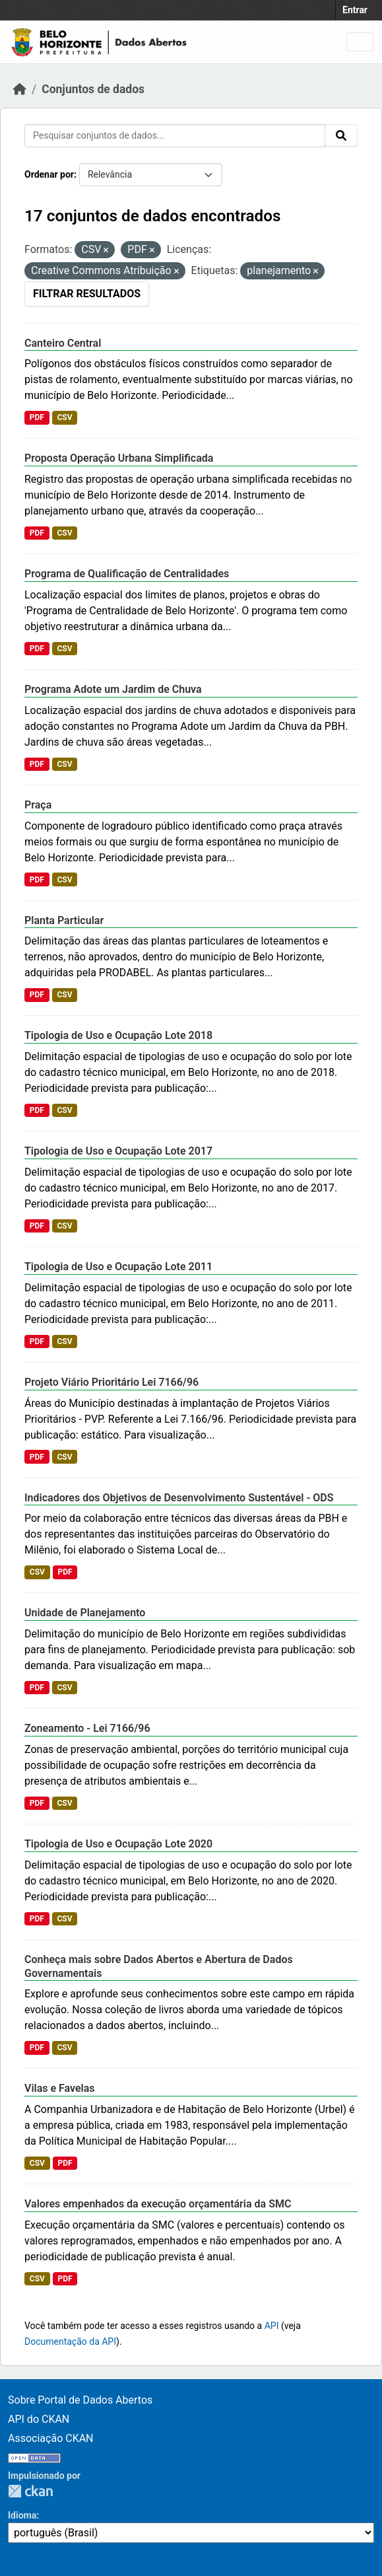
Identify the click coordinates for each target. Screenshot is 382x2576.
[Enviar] (341, 135)
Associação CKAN (51, 2438)
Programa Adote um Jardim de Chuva (113, 689)
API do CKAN (38, 2419)
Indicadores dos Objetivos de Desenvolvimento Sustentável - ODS (179, 1497)
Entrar (354, 10)
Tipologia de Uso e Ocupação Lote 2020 (118, 1844)
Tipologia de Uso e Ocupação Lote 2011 (118, 1266)
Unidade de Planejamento (84, 1612)
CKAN (30, 2491)
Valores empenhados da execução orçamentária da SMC (157, 2204)
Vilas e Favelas (59, 2088)
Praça (37, 805)
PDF (37, 417)
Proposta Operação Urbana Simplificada (118, 458)
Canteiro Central (62, 343)
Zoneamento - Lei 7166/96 (87, 1728)
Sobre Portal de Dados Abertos (80, 2400)
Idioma (22, 2515)
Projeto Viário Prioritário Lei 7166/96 (111, 1382)
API (272, 2325)
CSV (64, 417)
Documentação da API (70, 2341)
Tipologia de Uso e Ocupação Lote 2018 (118, 1035)
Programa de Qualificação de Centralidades (126, 573)
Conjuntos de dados (93, 89)
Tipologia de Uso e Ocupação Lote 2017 (118, 1151)
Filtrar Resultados (87, 293)
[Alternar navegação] (359, 42)
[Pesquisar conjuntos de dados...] (174, 135)
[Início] (19, 89)
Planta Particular (64, 920)
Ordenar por (49, 174)
